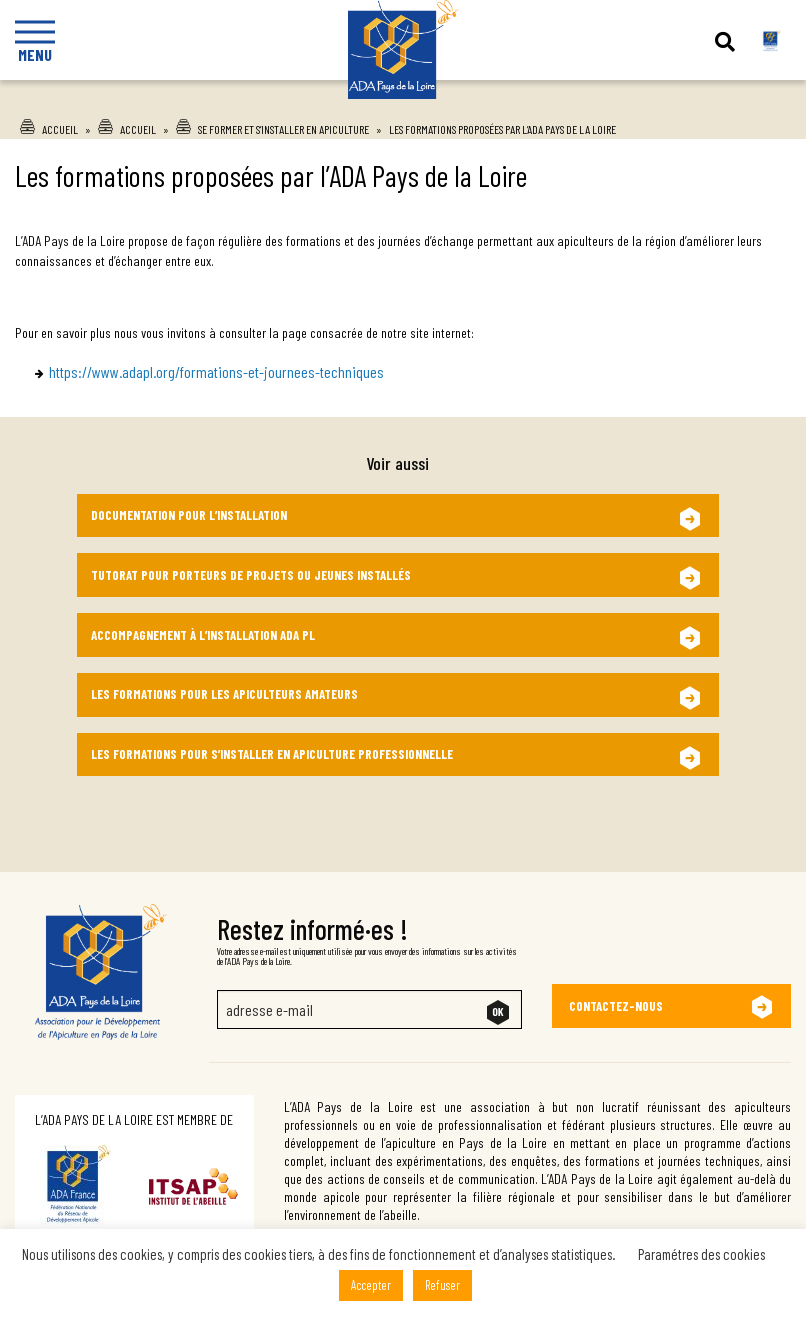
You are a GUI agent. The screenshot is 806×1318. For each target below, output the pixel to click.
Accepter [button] (371, 1285)
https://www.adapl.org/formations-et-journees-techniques (216, 371)
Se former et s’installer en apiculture (283, 129)
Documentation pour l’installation (189, 515)
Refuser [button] (442, 1285)
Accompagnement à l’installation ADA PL (203, 635)
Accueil (60, 129)
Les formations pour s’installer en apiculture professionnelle (272, 754)
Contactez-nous (616, 1006)
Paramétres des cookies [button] (701, 1254)
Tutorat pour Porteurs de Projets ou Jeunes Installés (251, 575)
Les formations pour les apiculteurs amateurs (224, 694)
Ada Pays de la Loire (403, 131)
